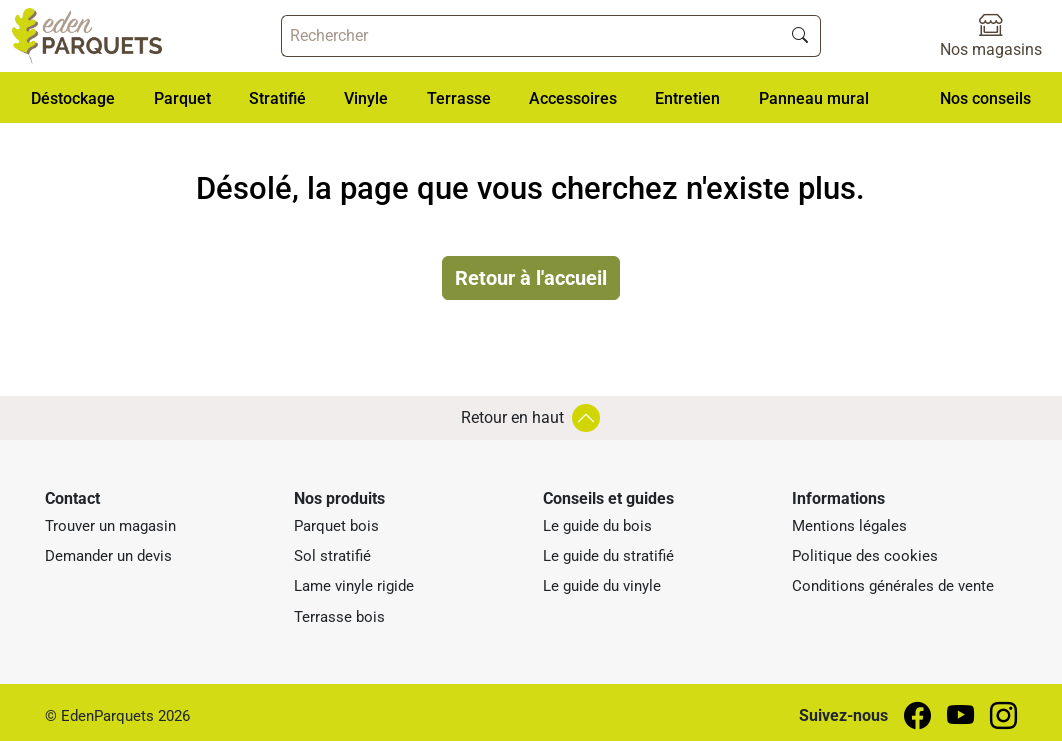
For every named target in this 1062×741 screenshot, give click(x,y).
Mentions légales (849, 526)
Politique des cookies (865, 556)
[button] (73, 97)
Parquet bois (336, 526)
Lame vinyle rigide (354, 586)
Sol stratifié (332, 556)
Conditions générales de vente (893, 586)
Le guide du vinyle (602, 586)
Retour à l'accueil (531, 278)
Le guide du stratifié (608, 556)
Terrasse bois (339, 617)
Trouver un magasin (110, 526)
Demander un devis (108, 556)
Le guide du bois (597, 526)
